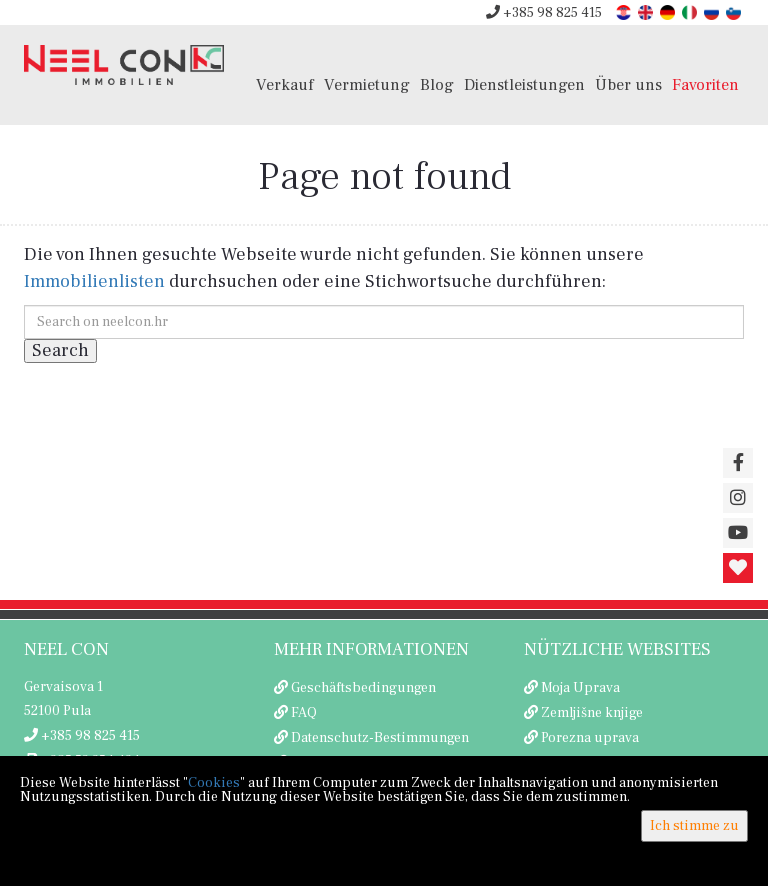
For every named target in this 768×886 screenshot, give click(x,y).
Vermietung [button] (367, 84)
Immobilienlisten (94, 281)
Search (60, 350)
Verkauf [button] (285, 84)
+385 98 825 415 (544, 13)
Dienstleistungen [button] (524, 84)
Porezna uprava (590, 738)
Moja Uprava (580, 688)
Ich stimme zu (694, 826)
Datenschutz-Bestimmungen (380, 738)
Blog (437, 84)
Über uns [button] (628, 84)
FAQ (304, 713)
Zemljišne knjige (592, 713)
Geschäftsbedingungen (363, 688)
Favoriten (705, 84)
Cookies (214, 783)
